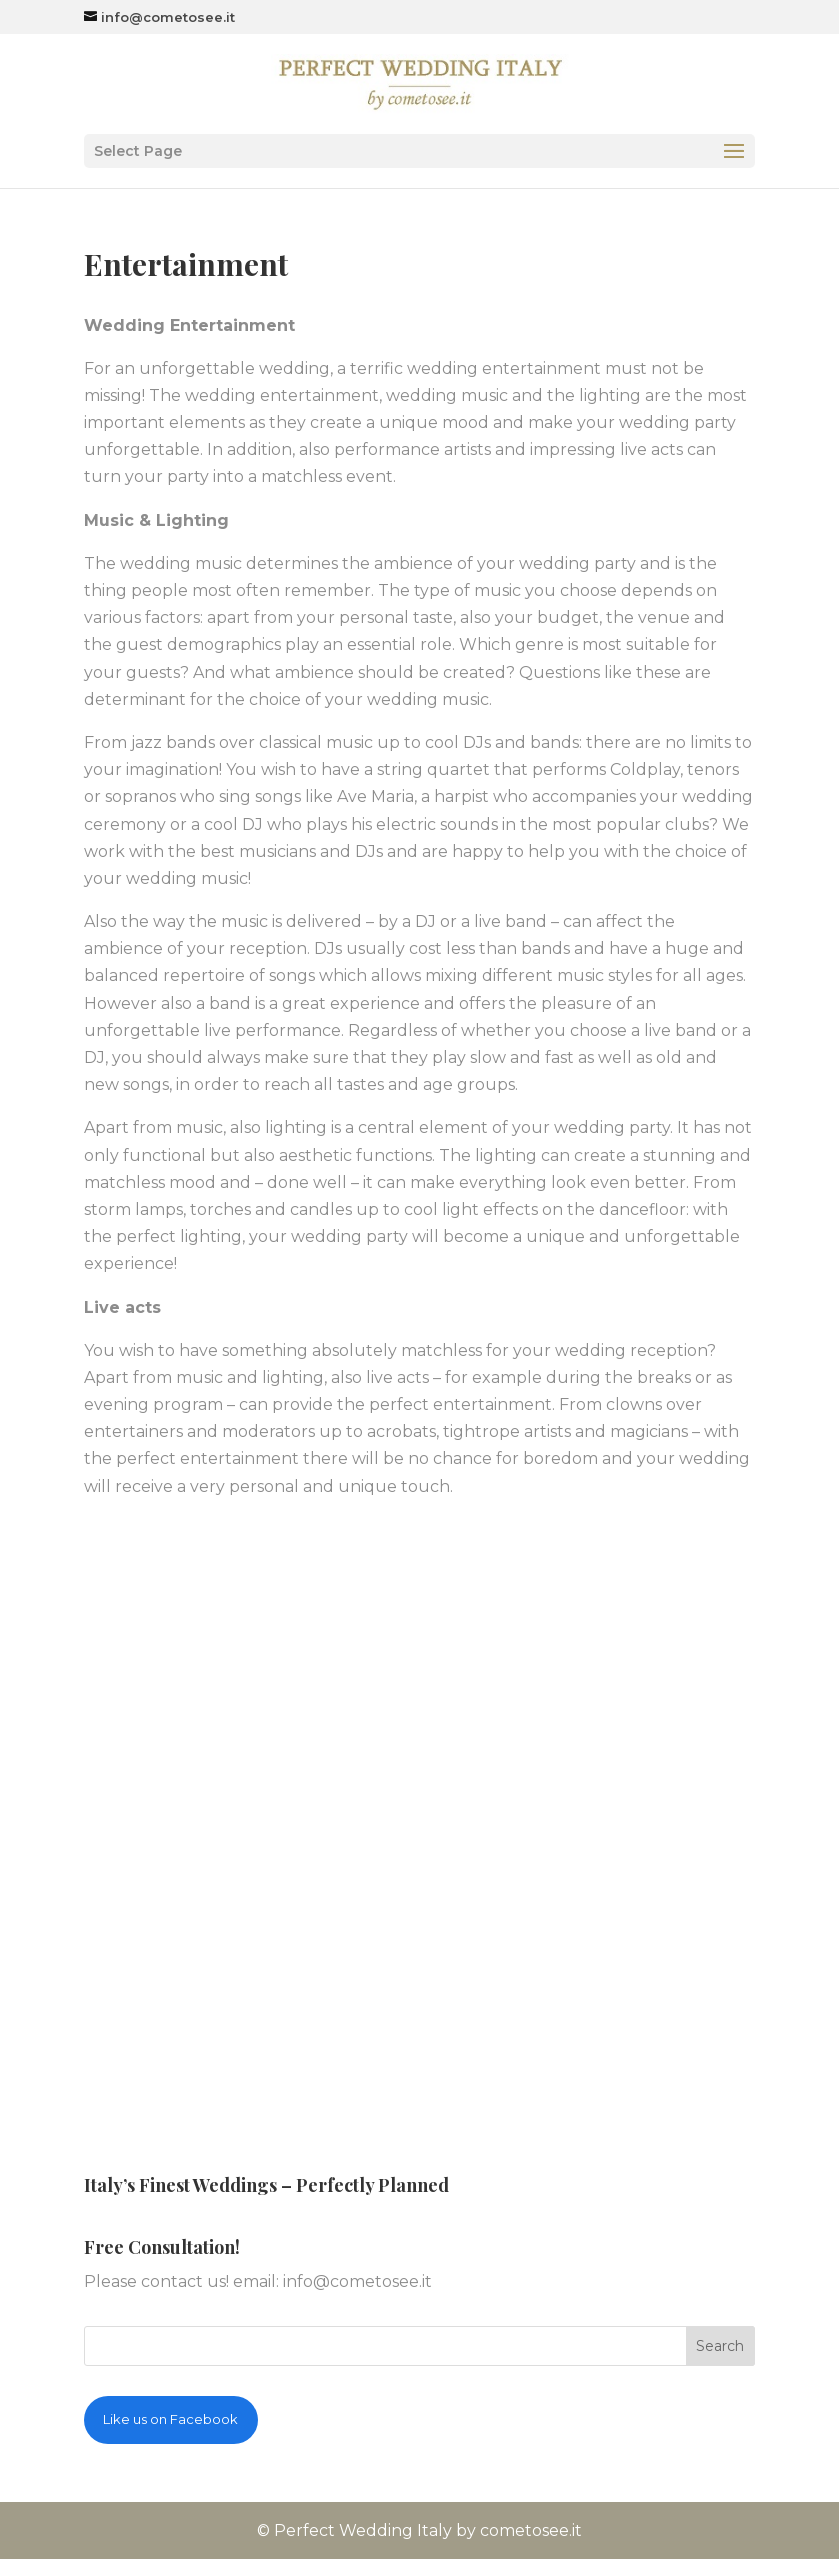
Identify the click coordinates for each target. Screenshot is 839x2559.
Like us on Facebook (170, 2419)
